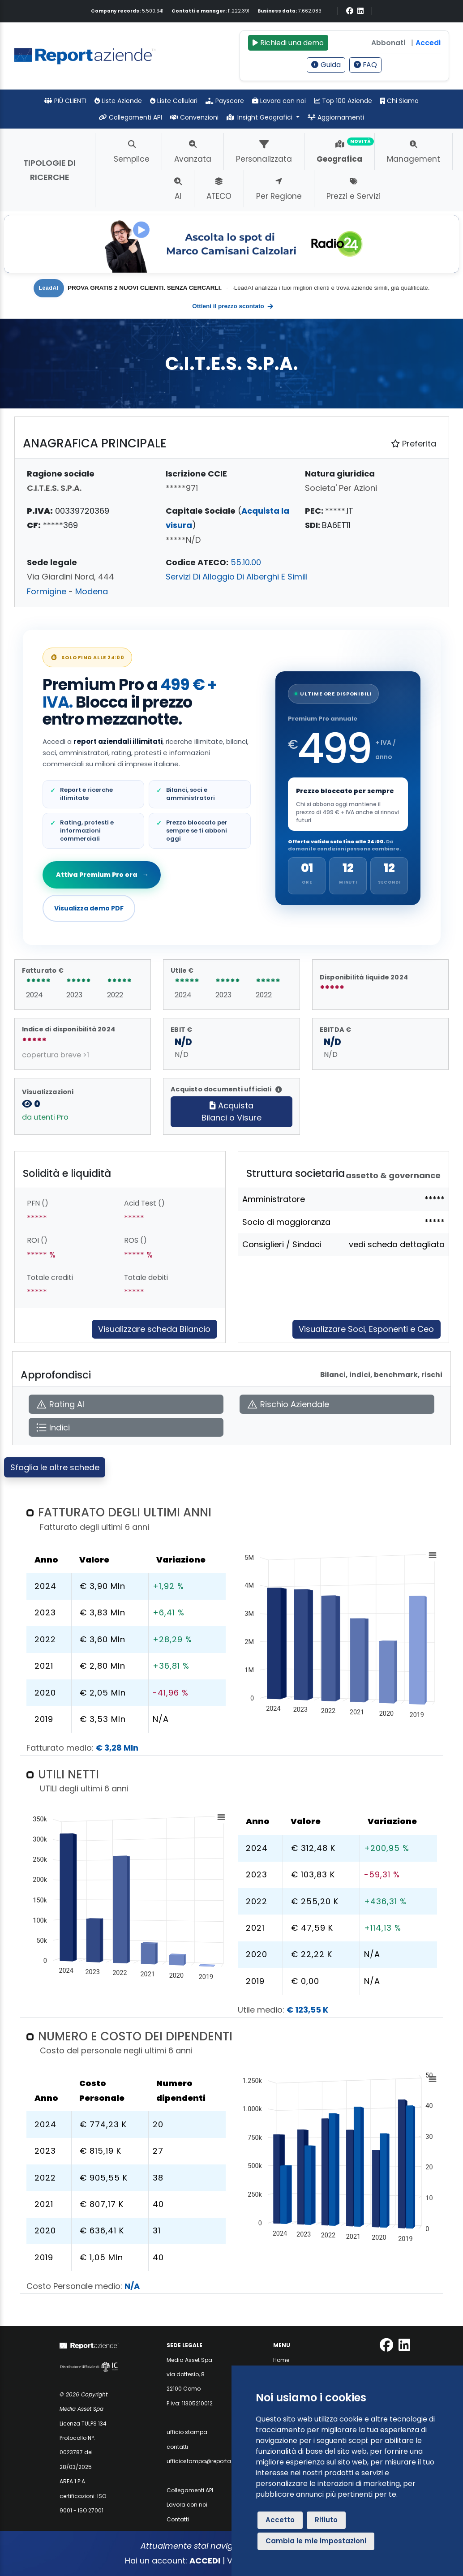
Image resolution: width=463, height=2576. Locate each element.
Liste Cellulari (173, 100)
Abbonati (388, 43)
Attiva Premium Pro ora (102, 874)
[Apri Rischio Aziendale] (337, 1404)
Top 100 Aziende (343, 100)
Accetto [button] (280, 2519)
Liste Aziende (118, 100)
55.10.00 (246, 562)
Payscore (225, 100)
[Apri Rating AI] (126, 1404)
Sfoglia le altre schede (54, 1467)
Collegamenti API (130, 117)
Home (281, 2360)
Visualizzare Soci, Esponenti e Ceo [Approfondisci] (366, 1329)
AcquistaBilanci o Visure (231, 1111)
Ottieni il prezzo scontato (233, 306)
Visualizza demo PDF (89, 908)
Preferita (413, 443)
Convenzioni (194, 117)
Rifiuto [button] (326, 2519)
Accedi (428, 43)
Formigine (46, 591)
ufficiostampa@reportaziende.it (210, 2461)
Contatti (178, 2519)
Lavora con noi (279, 100)
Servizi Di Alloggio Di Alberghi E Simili (237, 576)
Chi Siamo (399, 100)
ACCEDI (204, 2560)
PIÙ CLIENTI (65, 100)
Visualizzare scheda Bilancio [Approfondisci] (154, 1329)
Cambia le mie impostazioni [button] (316, 2541)
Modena (91, 591)
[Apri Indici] (126, 1427)
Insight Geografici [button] (261, 117)
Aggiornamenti (336, 117)
